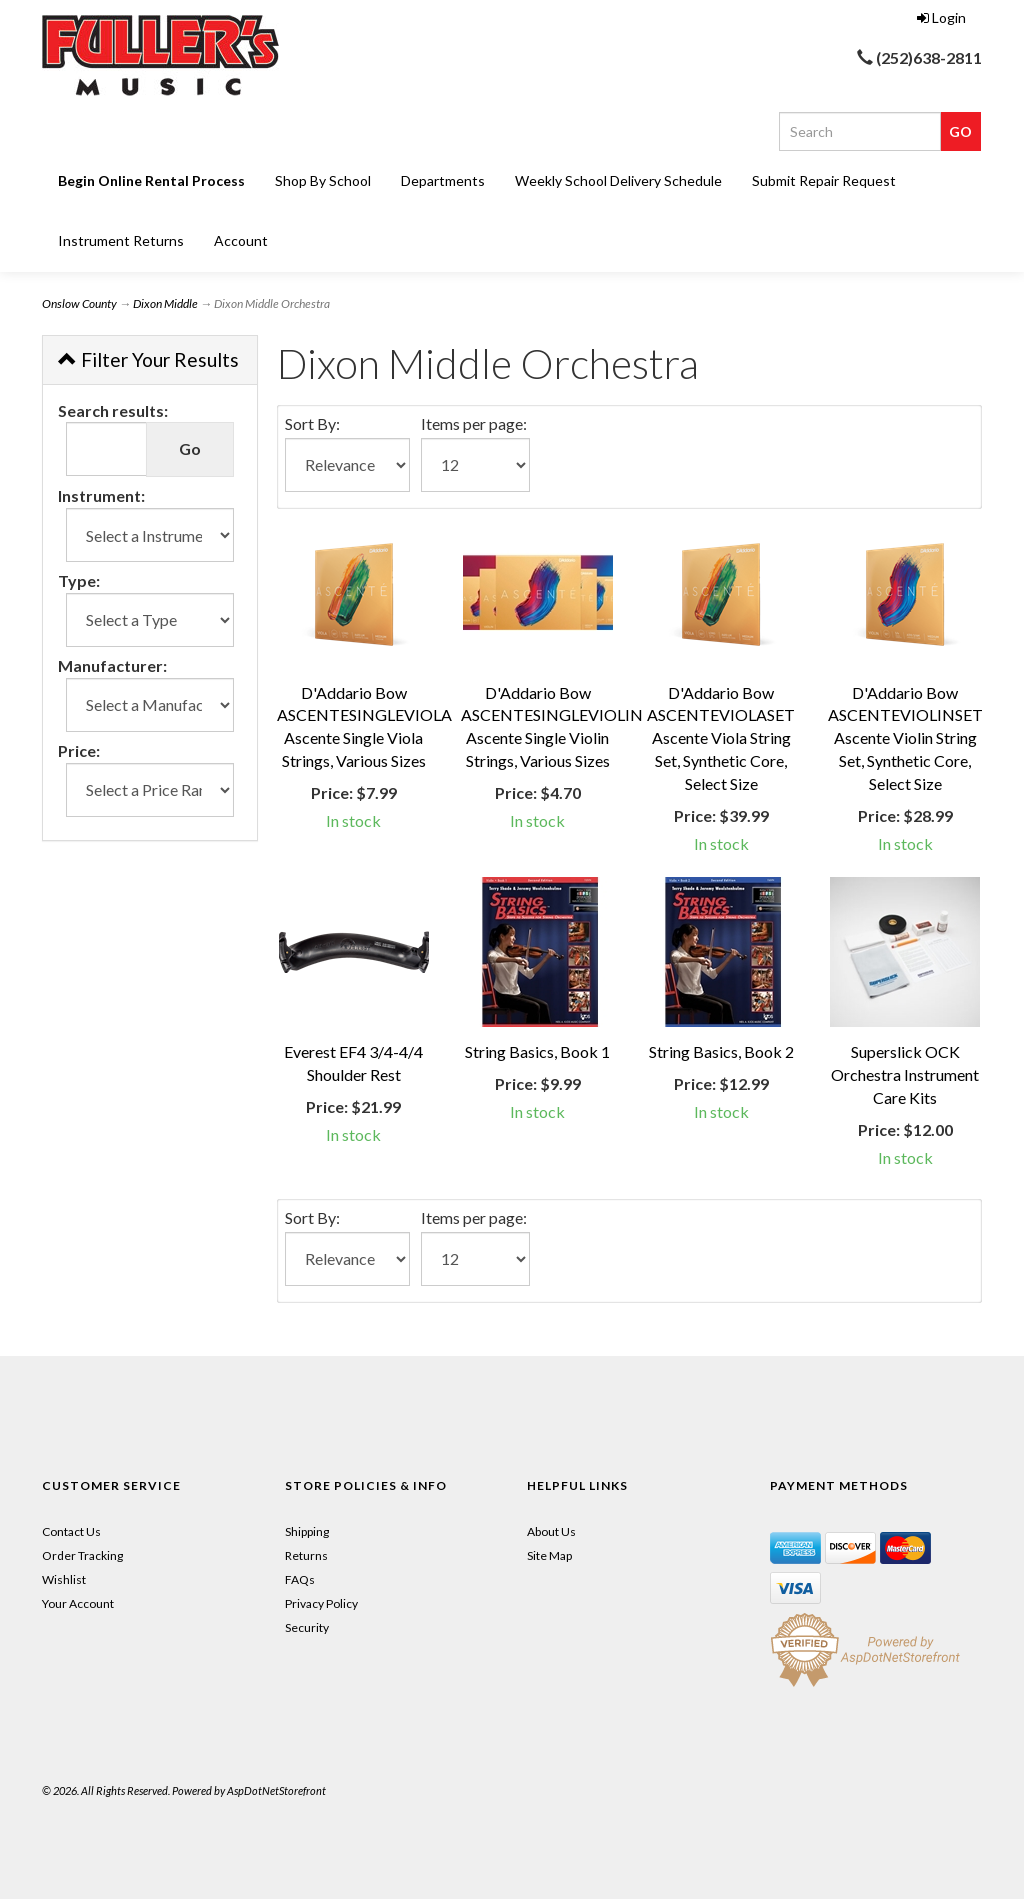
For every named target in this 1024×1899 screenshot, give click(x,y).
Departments (443, 180)
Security (307, 1627)
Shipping (307, 1531)
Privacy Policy (321, 1603)
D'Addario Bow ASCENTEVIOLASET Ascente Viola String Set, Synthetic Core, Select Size (721, 738)
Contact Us (71, 1531)
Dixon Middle (165, 303)
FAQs (300, 1579)
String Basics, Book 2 (721, 1051)
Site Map (549, 1555)
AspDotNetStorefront (276, 1790)
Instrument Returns (121, 240)
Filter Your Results (148, 359)
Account (241, 240)
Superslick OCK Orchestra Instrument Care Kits (905, 1074)
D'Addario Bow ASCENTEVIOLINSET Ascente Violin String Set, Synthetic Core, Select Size (905, 738)
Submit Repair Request (824, 180)
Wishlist (64, 1579)
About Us (551, 1531)
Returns (306, 1555)
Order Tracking (82, 1555)
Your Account (78, 1603)
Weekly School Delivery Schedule (618, 180)
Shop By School (323, 180)
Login (941, 17)
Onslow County (79, 303)
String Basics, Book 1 (537, 1051)
